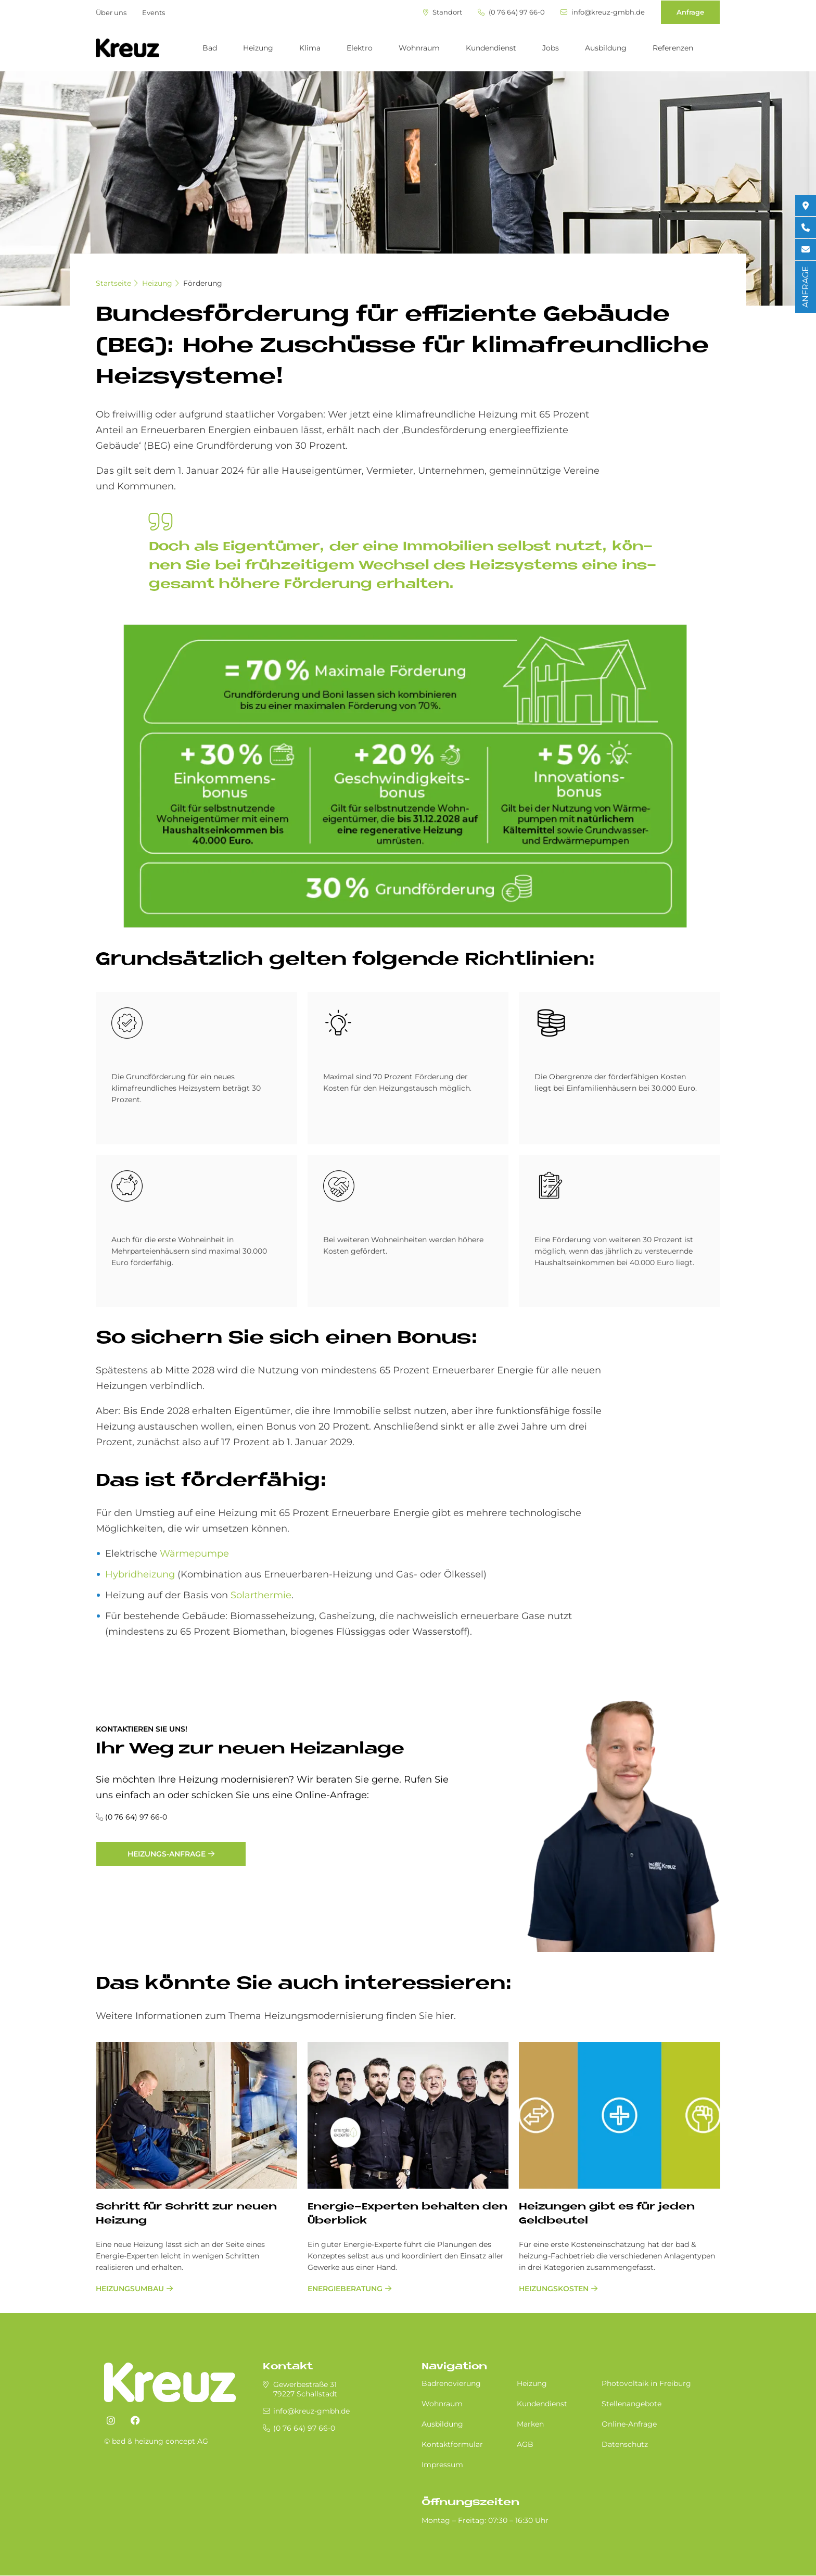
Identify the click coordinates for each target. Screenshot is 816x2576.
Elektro (360, 48)
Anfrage (690, 12)
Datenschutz (625, 2444)
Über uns (111, 12)
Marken (530, 2424)
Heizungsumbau (130, 2288)
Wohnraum (419, 48)
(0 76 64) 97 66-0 (511, 12)
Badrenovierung (451, 2383)
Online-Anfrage (629, 2424)
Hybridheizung (140, 1574)
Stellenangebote (631, 2403)
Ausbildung (606, 48)
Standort (442, 12)
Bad (209, 48)
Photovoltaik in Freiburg (646, 2383)
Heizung (258, 48)
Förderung (202, 283)
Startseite (113, 283)
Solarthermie (261, 1595)
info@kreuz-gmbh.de (602, 12)
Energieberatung (345, 2288)
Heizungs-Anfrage (167, 1854)
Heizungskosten (554, 2288)
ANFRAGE (805, 287)
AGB (525, 2444)
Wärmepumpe (194, 1553)
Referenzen (673, 48)
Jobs (550, 48)
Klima (310, 48)
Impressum (442, 2464)
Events (153, 12)
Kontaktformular (452, 2444)
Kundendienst (491, 48)
